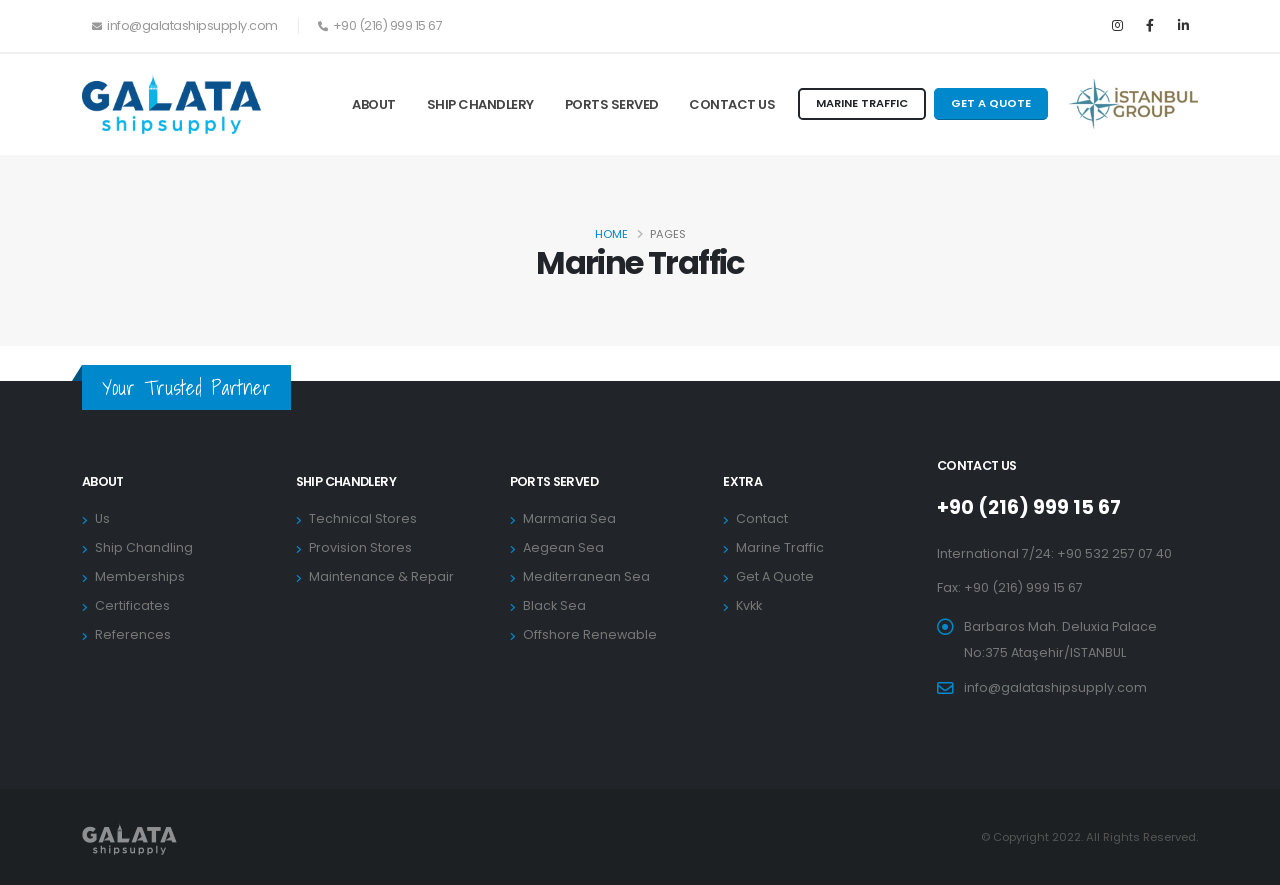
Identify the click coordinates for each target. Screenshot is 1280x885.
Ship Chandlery (480, 104)
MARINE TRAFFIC (862, 103)
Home (611, 234)
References (133, 634)
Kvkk (749, 605)
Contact (762, 518)
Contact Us (732, 104)
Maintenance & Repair (381, 576)
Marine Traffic (780, 547)
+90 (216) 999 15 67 (1029, 507)
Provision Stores (360, 547)
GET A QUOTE (991, 103)
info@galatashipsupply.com (1055, 687)
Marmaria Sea (569, 518)
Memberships (140, 576)
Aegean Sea (563, 547)
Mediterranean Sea (586, 576)
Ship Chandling (144, 547)
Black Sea (554, 605)
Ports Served (612, 104)
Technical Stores (363, 518)
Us (102, 518)
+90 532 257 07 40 (1114, 553)
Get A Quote (775, 576)
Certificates (132, 605)
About (374, 104)
